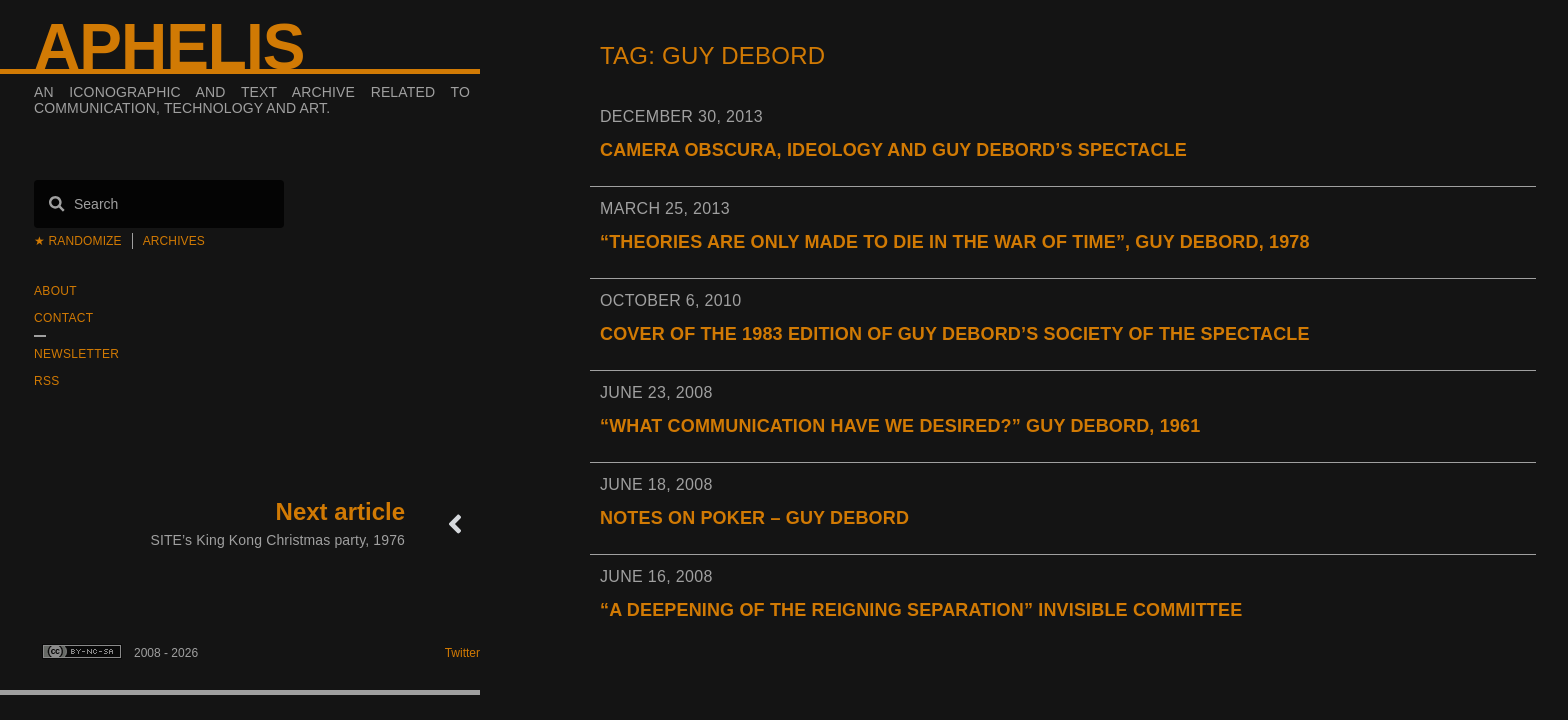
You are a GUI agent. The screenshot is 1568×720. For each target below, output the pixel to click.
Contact (63, 318)
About (55, 291)
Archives (174, 241)
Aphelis (169, 47)
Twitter (462, 653)
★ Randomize (78, 241)
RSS (47, 381)
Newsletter (76, 354)
